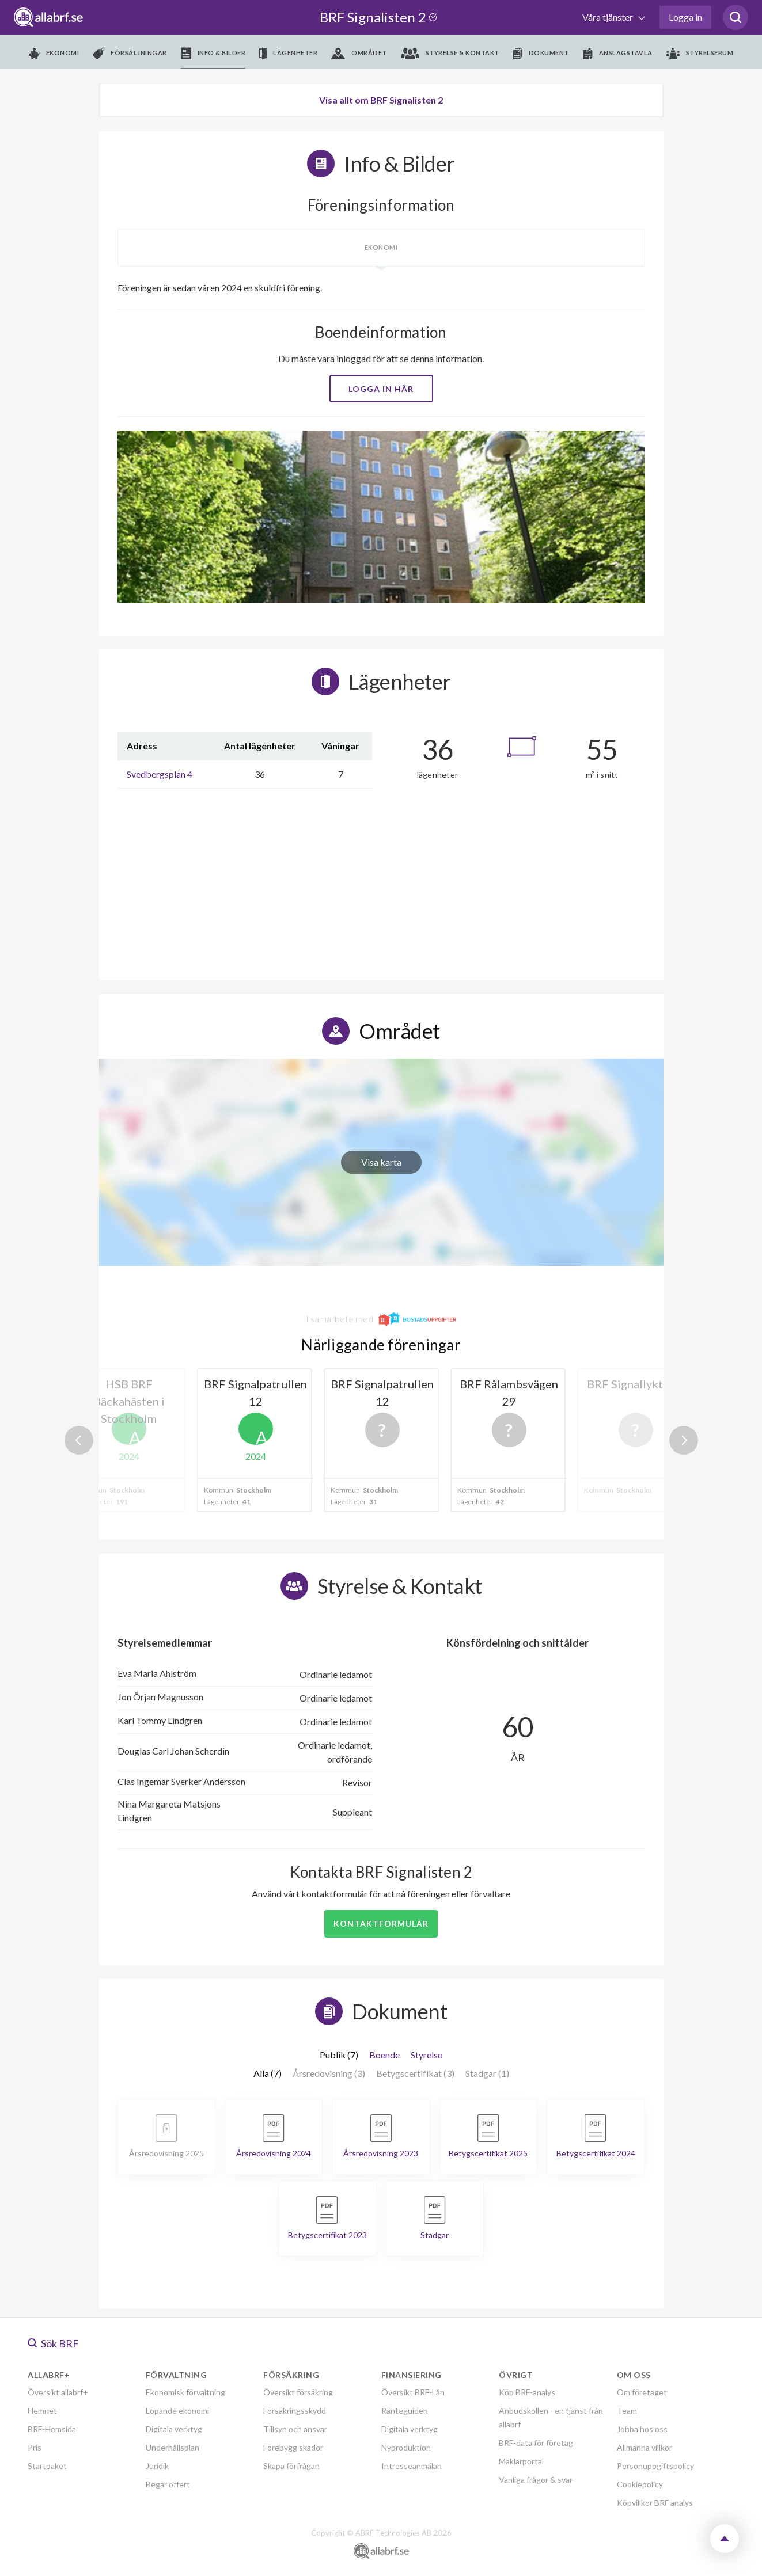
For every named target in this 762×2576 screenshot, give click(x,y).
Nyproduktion (406, 2447)
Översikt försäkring (298, 2392)
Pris (34, 2447)
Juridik (157, 2466)
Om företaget (642, 2392)
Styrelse (426, 2054)
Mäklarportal (521, 2461)
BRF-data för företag (536, 2443)
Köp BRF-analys (527, 2392)
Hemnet (42, 2410)
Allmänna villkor (644, 2447)
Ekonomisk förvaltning (185, 2392)
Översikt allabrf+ (58, 2392)
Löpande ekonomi (177, 2410)
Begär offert (168, 2484)
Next (683, 1440)
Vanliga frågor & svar (536, 2479)
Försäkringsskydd (294, 2410)
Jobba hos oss (642, 2429)
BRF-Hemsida (52, 2429)
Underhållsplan (172, 2447)
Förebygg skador (293, 2447)
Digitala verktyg (174, 2429)
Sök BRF (53, 2343)
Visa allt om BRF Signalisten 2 (381, 99)
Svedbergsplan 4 (159, 773)
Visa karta (381, 1161)
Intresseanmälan (411, 2466)
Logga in (685, 17)
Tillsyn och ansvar (295, 2429)
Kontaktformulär (381, 1923)
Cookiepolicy (640, 2484)
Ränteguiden (404, 2410)
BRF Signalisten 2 (380, 17)
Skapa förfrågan (291, 2466)
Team (627, 2410)
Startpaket (47, 2466)
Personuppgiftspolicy (655, 2466)
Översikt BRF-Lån (413, 2392)
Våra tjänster (608, 17)
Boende (384, 2054)
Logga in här (381, 389)
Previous (79, 1440)
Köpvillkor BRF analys (655, 2502)
